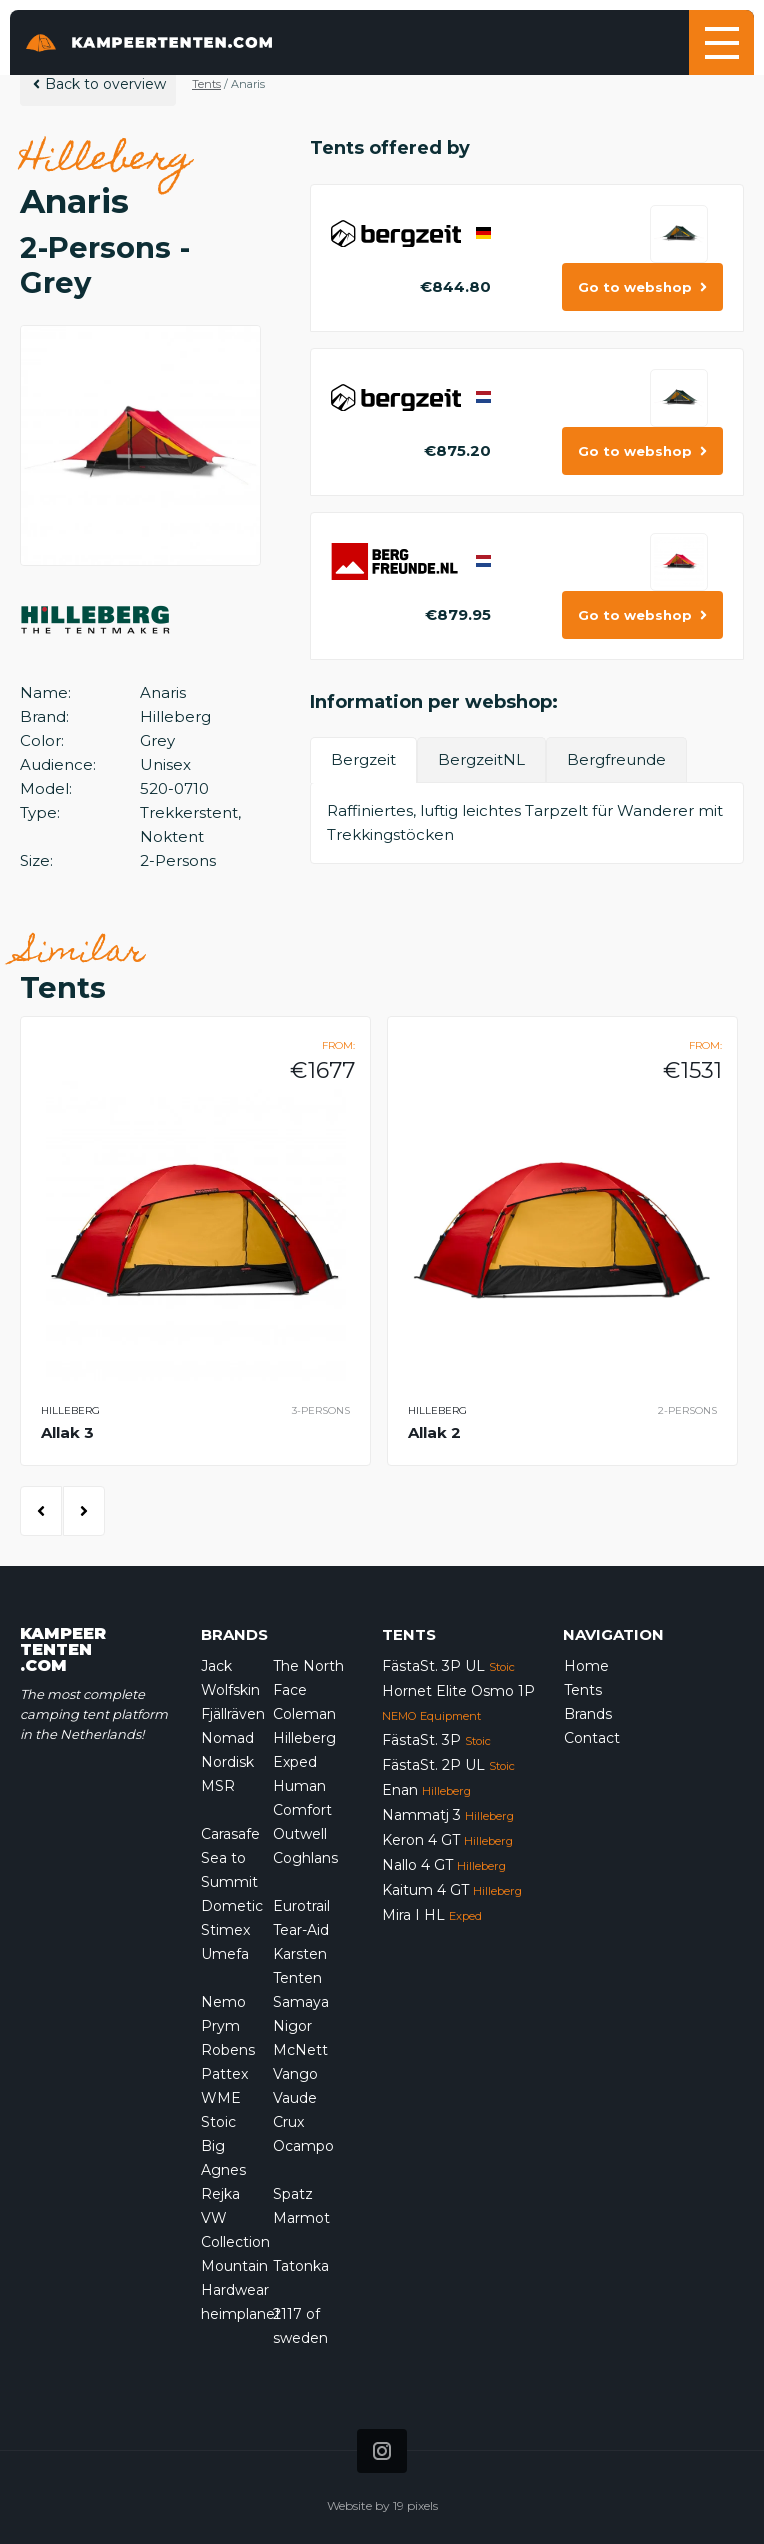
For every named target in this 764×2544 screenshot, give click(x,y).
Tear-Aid (301, 1930)
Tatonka (301, 2266)
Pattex (224, 2074)
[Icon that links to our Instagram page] (382, 2451)
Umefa (225, 1954)
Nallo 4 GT (444, 1865)
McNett (300, 2050)
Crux (288, 2122)
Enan (426, 1790)
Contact (592, 1738)
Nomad (227, 1738)
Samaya (301, 2002)
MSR (218, 1786)
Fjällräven (233, 1714)
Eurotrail (301, 1906)
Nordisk (227, 1762)
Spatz (293, 2194)
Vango (295, 2074)
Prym (220, 2026)
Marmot (301, 2218)
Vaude (295, 2098)
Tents (206, 84)
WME (221, 2098)
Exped (295, 1762)
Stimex (225, 1930)
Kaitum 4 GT (452, 1890)
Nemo (223, 2002)
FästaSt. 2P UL (448, 1765)
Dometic (232, 1906)
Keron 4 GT (447, 1840)
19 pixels (415, 2505)
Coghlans (305, 1858)
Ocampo (303, 2146)
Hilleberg (304, 1738)
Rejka (220, 2194)
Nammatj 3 (448, 1815)
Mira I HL (432, 1915)
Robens (228, 2050)
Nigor (292, 2026)
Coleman (304, 1714)
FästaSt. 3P (436, 1740)
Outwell (300, 1834)
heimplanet (241, 2314)
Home (586, 1666)
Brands (588, 1714)
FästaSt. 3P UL (448, 1666)
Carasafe (230, 1834)
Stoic (218, 2122)
